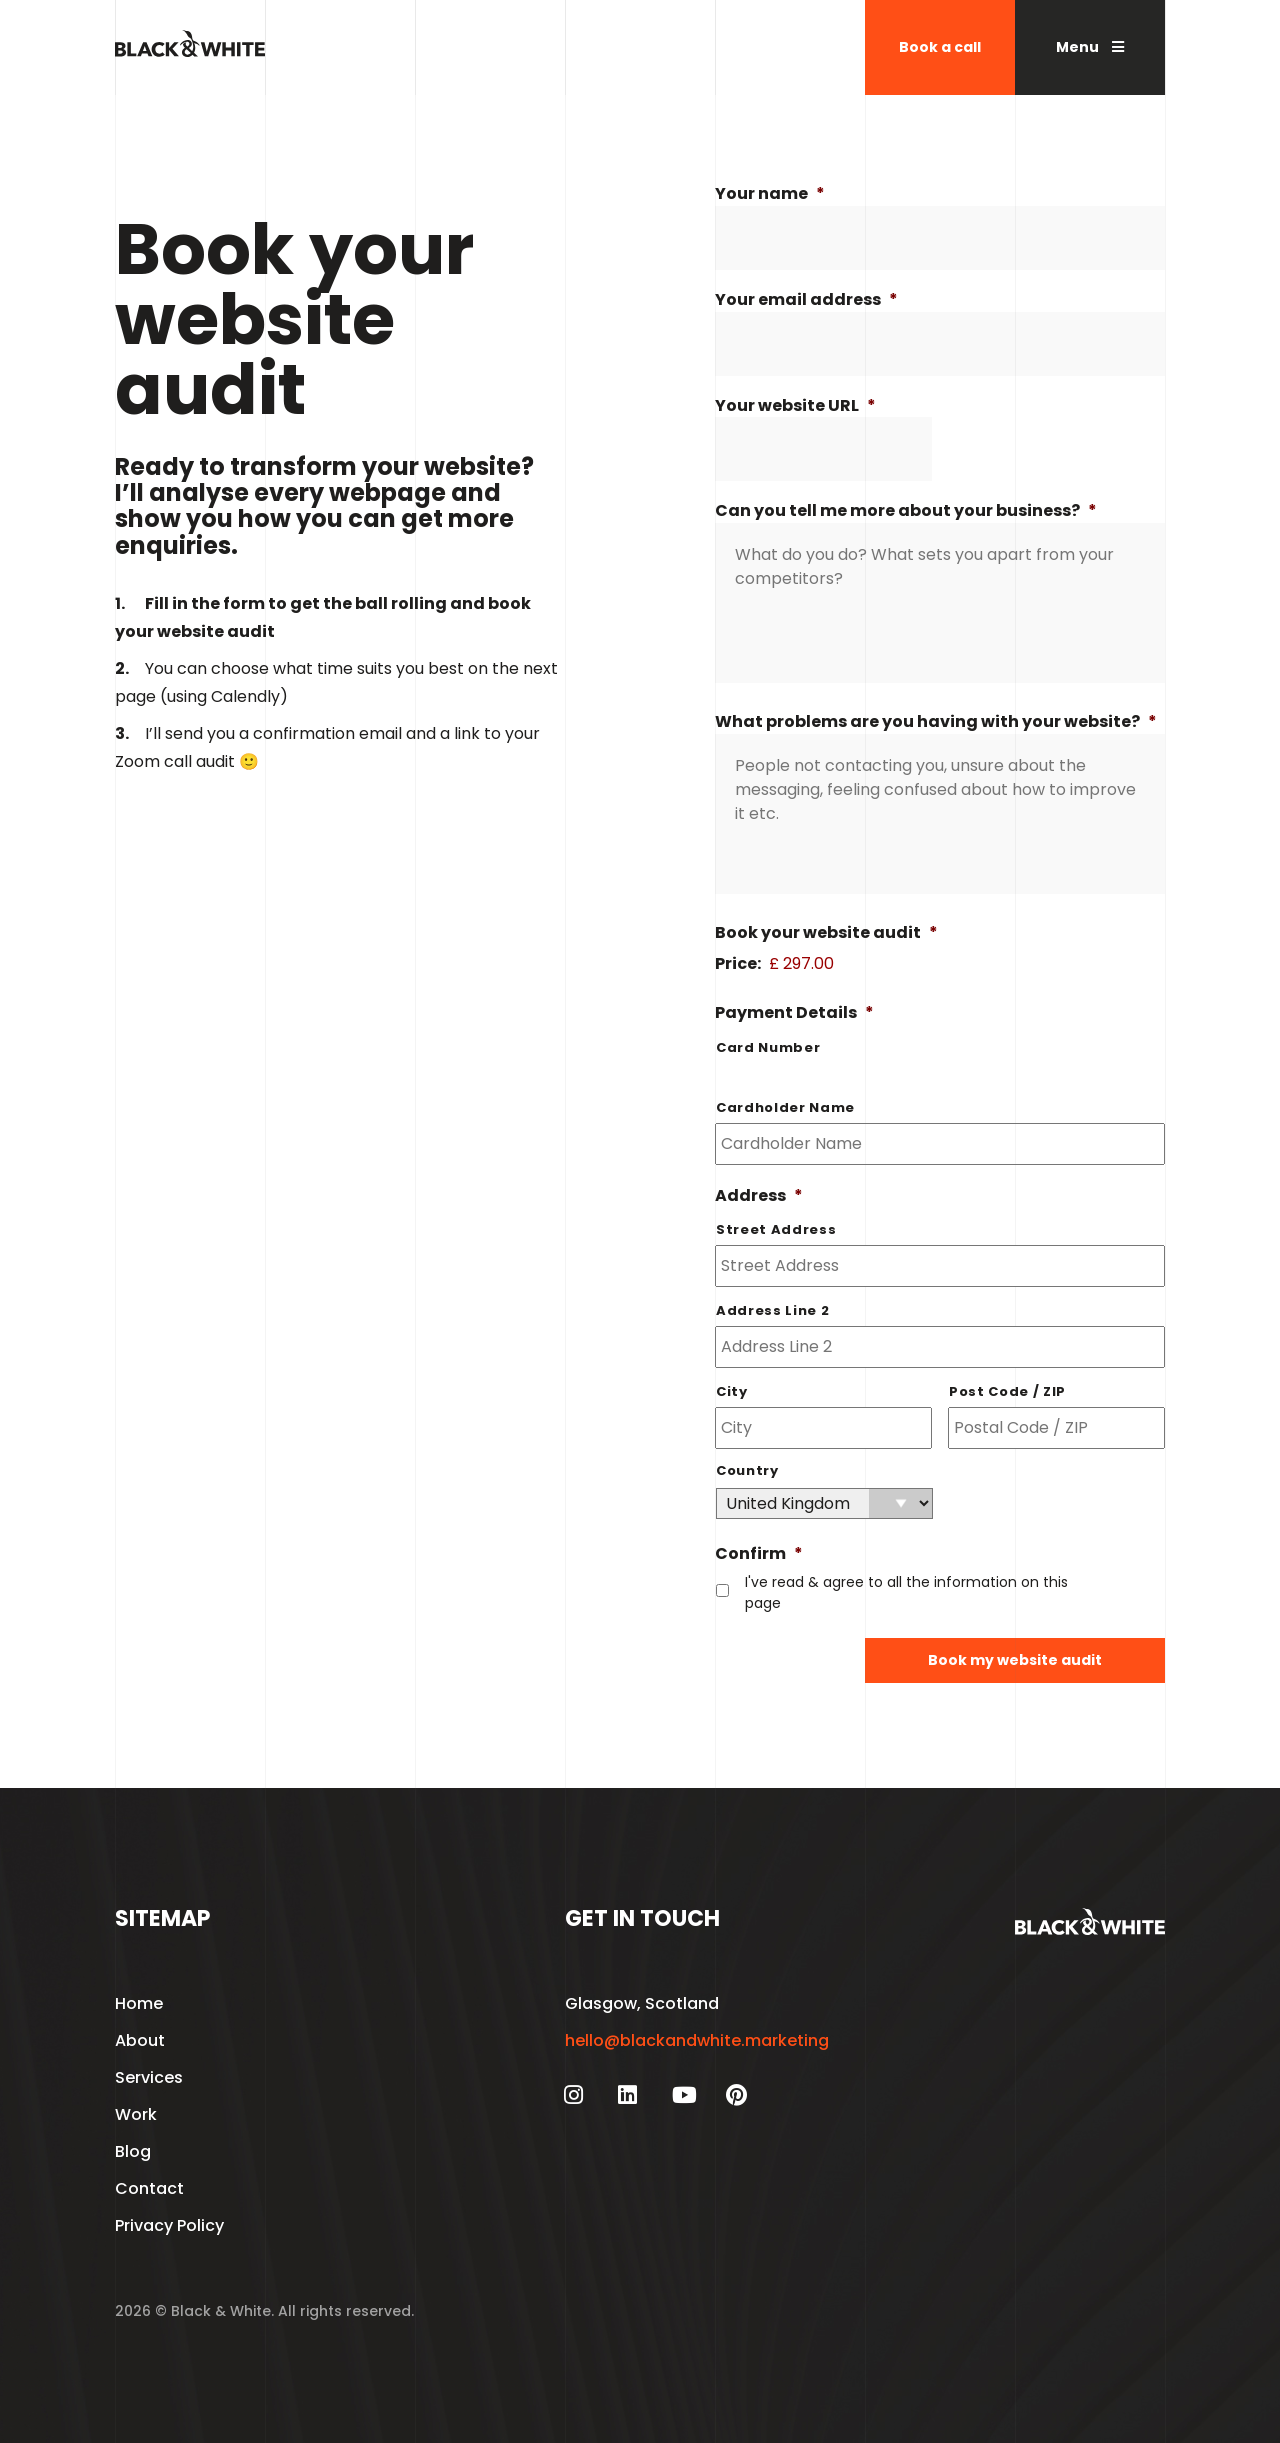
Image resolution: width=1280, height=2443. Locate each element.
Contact (149, 2188)
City (732, 1391)
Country (747, 1470)
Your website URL (795, 406)
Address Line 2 (772, 1310)
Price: (738, 963)
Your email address (806, 300)
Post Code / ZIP (1007, 1391)
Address (759, 1196)
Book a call (940, 47)
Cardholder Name (785, 1107)
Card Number (768, 1047)
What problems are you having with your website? (936, 722)
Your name (770, 194)
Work (136, 2114)
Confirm (759, 1554)
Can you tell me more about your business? (906, 511)
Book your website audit (826, 933)
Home (139, 2003)
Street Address (776, 1229)
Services (149, 2077)
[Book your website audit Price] (927, 964)
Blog (133, 2151)
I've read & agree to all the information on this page (906, 1592)
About (140, 2040)
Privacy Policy (169, 2225)
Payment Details (794, 1013)
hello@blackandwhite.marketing (697, 2040)
